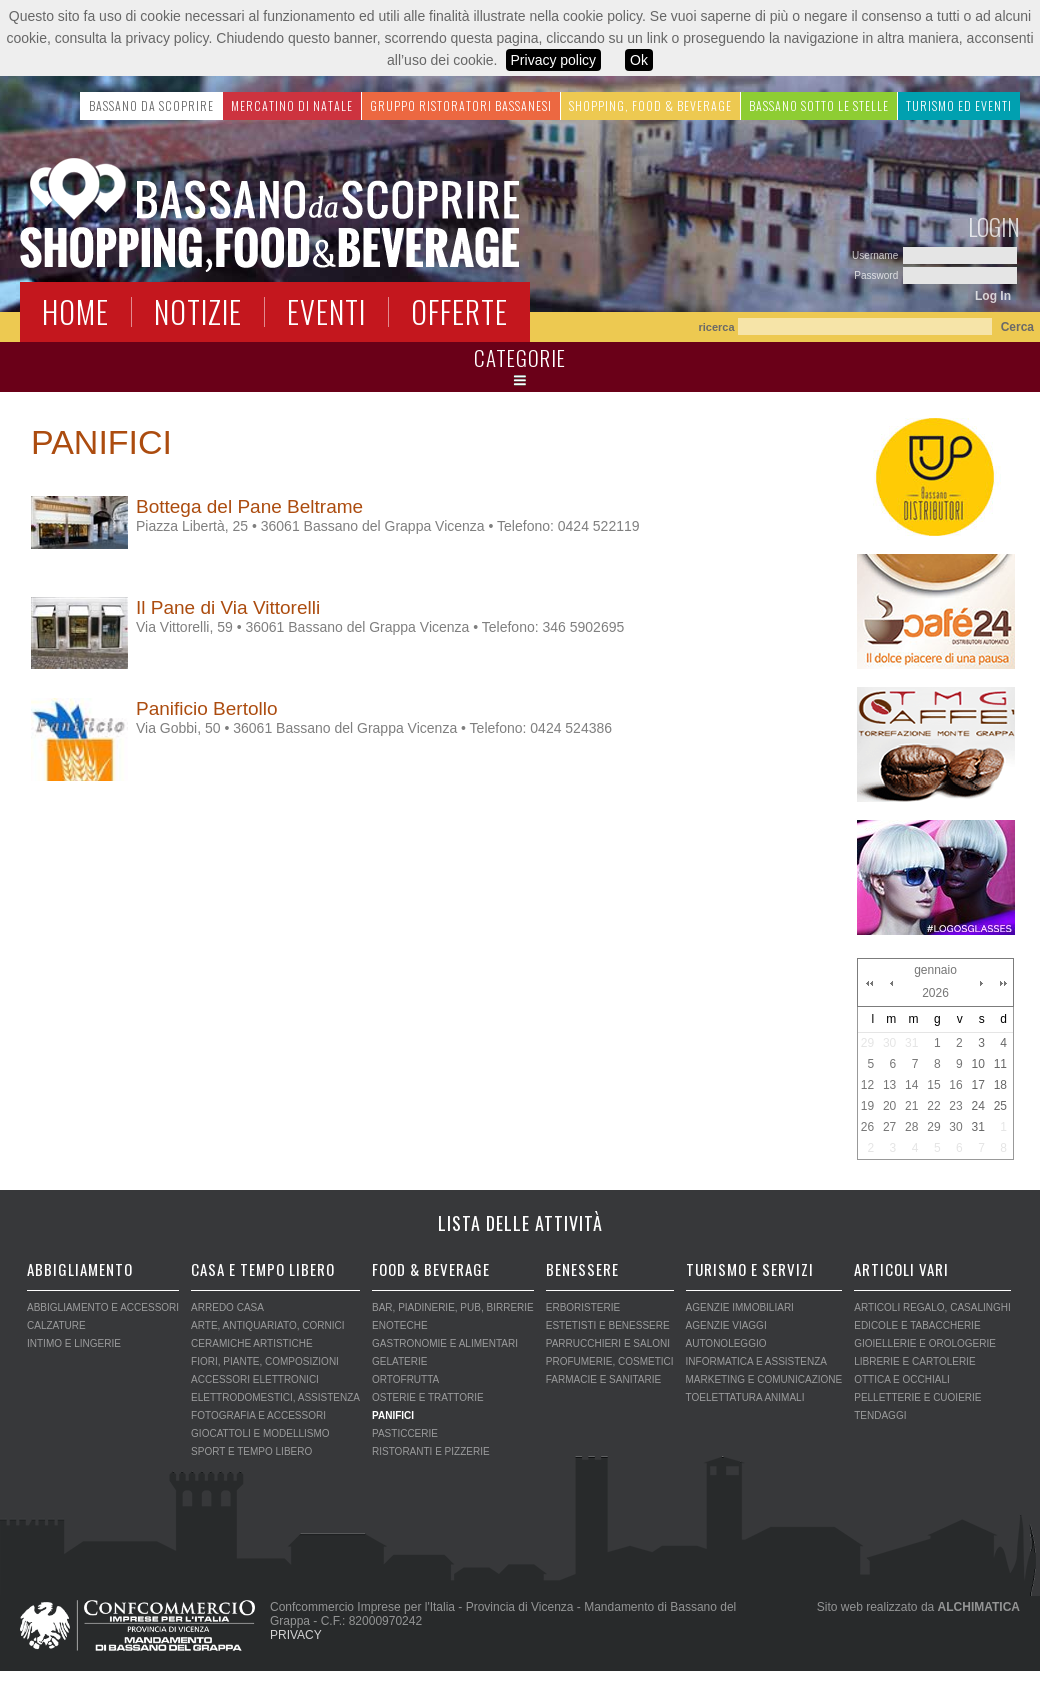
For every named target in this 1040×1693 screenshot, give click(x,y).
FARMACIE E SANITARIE (603, 1379)
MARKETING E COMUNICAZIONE (764, 1379)
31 (911, 1043)
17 (977, 1085)
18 (1000, 1085)
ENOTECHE (400, 1325)
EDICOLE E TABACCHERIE (917, 1325)
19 (867, 1106)
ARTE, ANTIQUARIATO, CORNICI (267, 1325)
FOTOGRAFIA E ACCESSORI (258, 1415)
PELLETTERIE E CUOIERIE (917, 1397)
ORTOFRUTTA (405, 1379)
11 (1000, 1064)
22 (933, 1106)
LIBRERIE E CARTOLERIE (914, 1361)
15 (933, 1085)
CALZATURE (56, 1325)
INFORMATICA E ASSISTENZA (757, 1361)
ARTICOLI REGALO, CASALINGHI (932, 1307)
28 (911, 1127)
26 (867, 1127)
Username (876, 255)
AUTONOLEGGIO (726, 1343)
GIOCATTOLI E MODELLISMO (260, 1433)
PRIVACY (296, 1635)
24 (977, 1106)
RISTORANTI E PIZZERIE (431, 1451)
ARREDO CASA (227, 1307)
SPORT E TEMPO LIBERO (251, 1451)
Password (877, 275)
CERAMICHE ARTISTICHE (252, 1343)
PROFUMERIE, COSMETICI (610, 1361)
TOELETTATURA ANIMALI (745, 1397)
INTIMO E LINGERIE (74, 1343)
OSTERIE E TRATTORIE (428, 1397)
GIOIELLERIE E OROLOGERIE (925, 1343)
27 (889, 1127)
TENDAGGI (880, 1415)
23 (955, 1106)
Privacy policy (554, 60)
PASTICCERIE (405, 1433)
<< (869, 983)
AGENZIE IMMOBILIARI (740, 1307)
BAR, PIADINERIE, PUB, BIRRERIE (453, 1307)
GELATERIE (399, 1361)
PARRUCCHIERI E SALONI (608, 1343)
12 (867, 1085)
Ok (639, 60)
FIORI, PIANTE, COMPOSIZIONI (265, 1361)
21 (911, 1106)
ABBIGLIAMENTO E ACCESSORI (103, 1307)
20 (889, 1106)
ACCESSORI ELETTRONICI (255, 1379)
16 (955, 1085)
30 (889, 1043)
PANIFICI (393, 1415)
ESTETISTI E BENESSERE (608, 1325)
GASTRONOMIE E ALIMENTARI (445, 1343)
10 (977, 1064)
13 (889, 1085)
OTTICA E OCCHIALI (902, 1379)
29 (867, 1043)
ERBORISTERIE (583, 1307)
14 (911, 1085)
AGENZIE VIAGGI (726, 1325)
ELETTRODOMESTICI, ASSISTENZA (275, 1397)
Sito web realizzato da (918, 1607)
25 (1000, 1106)
